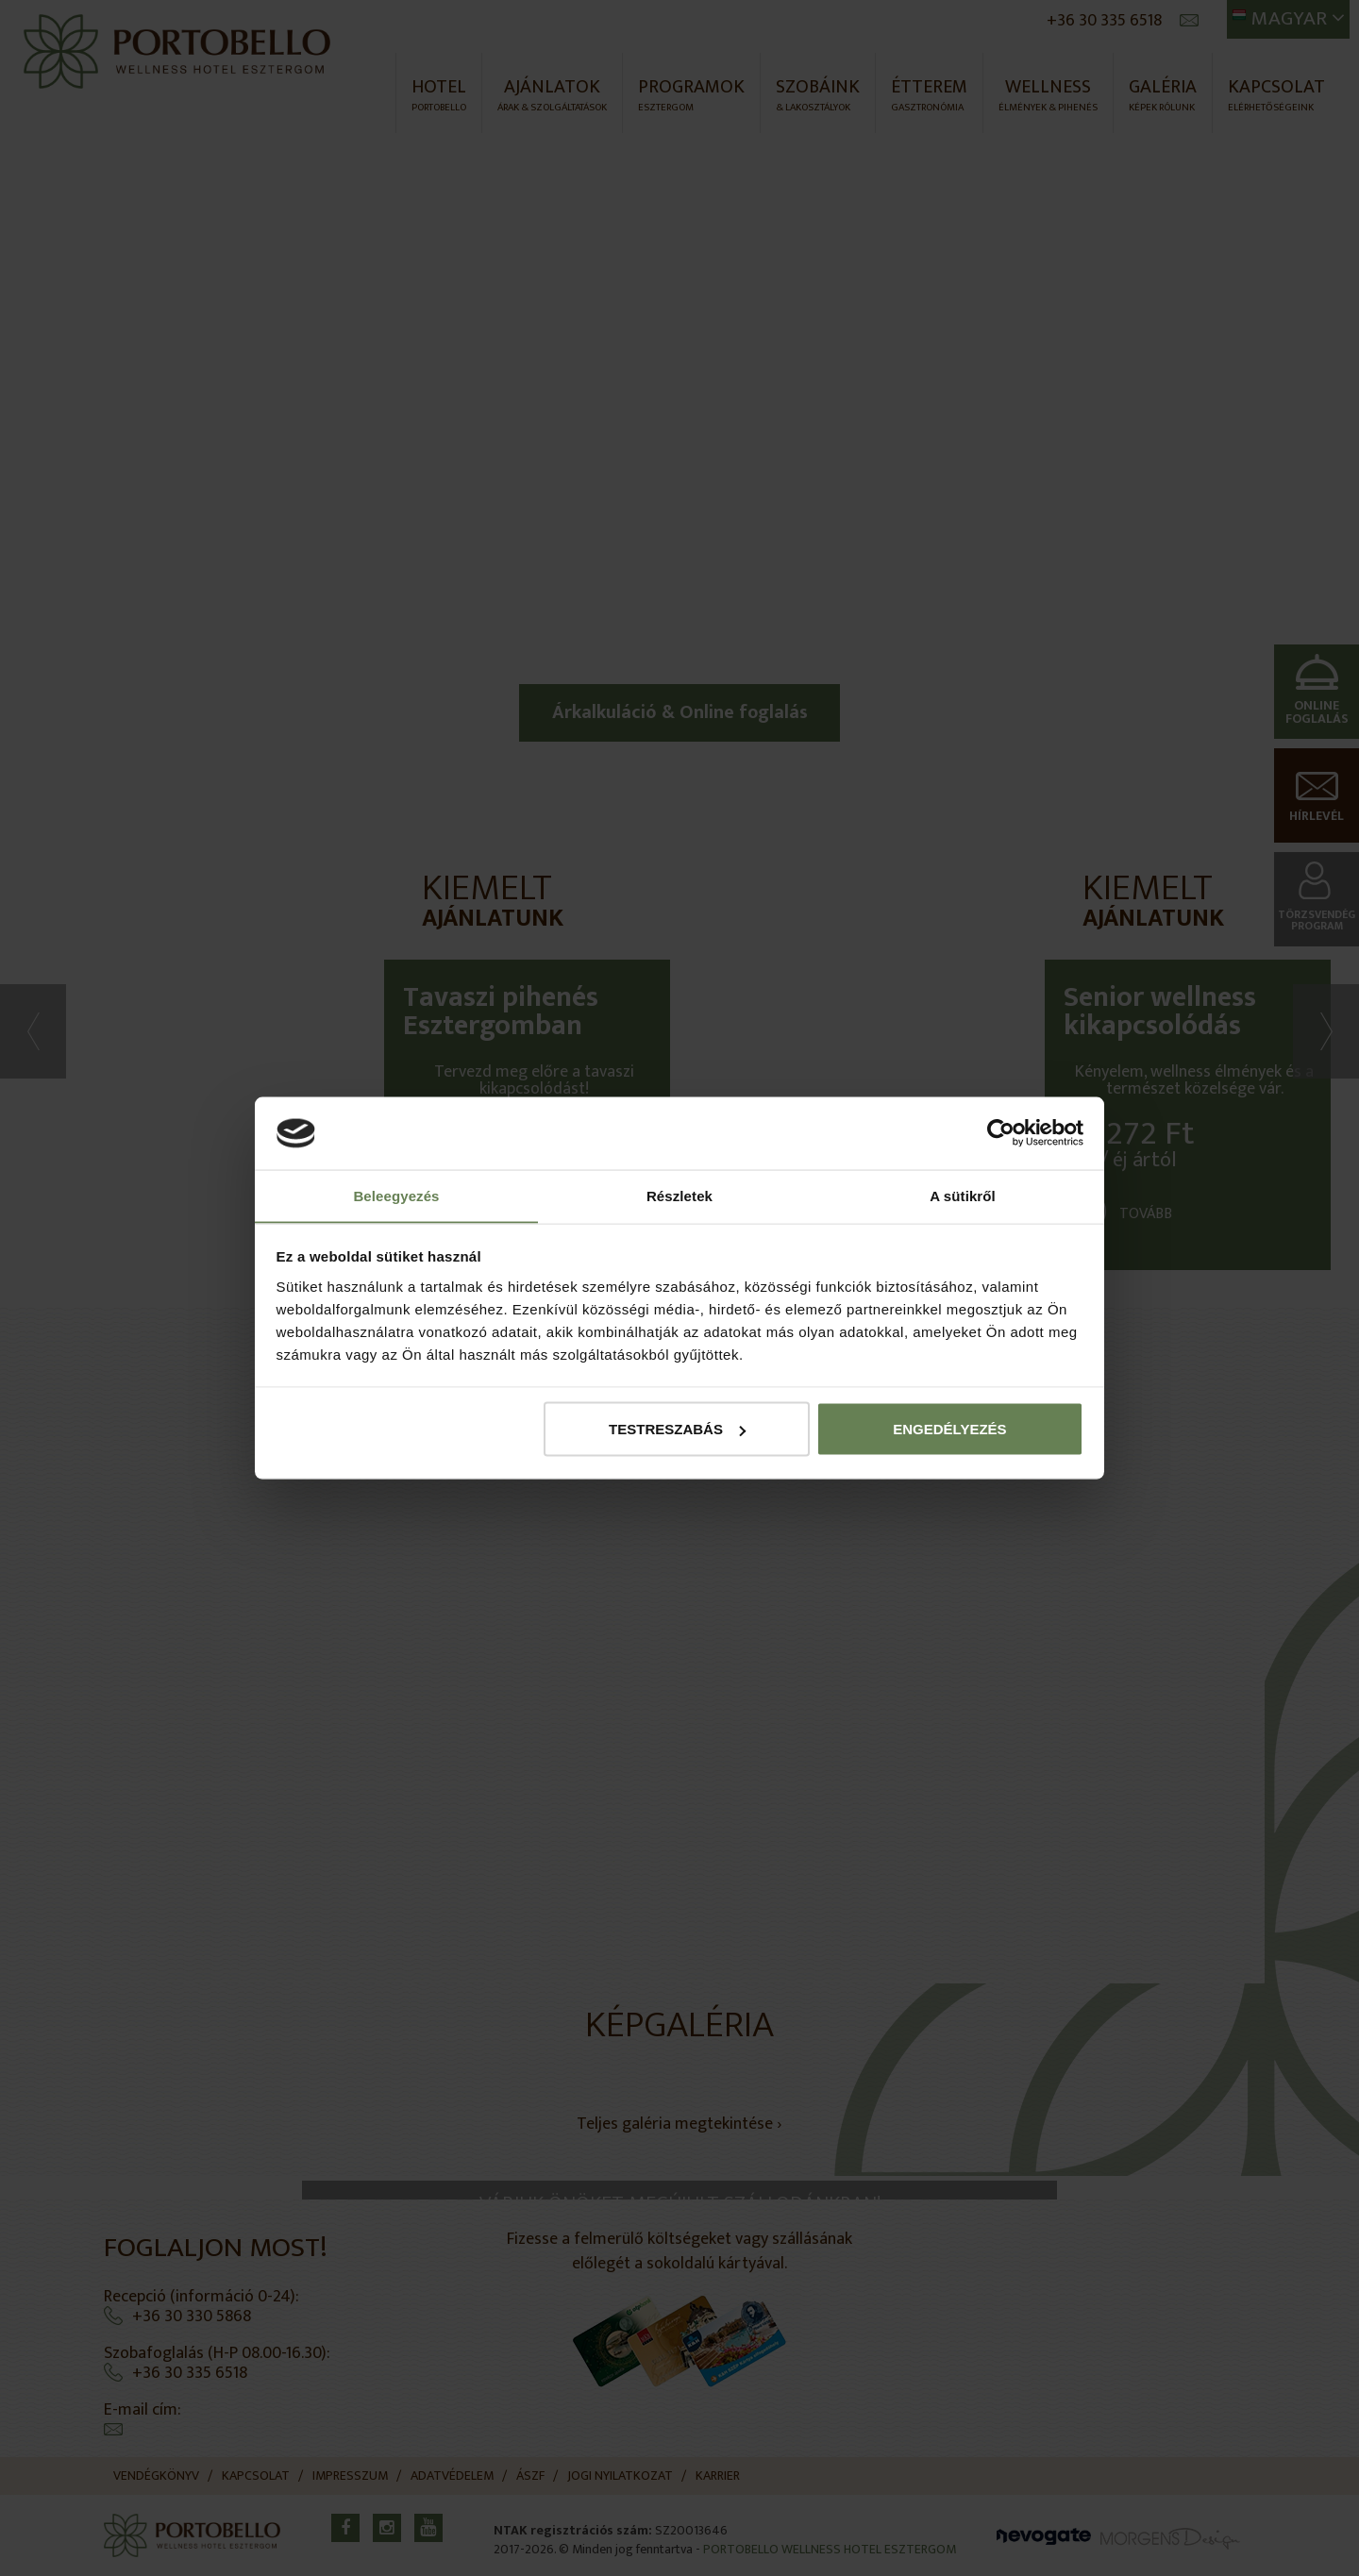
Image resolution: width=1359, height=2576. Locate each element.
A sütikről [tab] (963, 1195)
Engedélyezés (949, 1429)
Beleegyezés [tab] (396, 1195)
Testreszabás (677, 1429)
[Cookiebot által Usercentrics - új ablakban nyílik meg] (1000, 1133)
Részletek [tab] (679, 1195)
